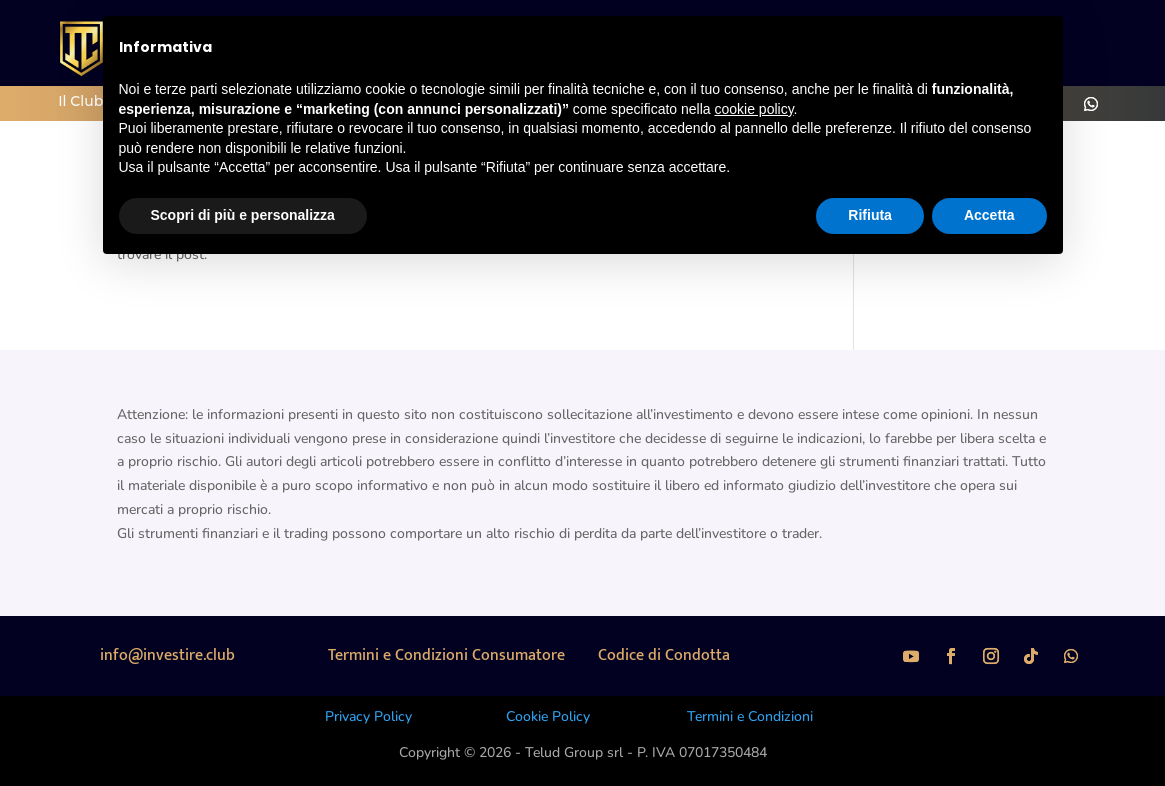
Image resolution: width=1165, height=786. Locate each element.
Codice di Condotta (664, 655)
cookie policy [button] (753, 109)
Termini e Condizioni (750, 716)
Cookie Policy (548, 716)
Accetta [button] (989, 215)
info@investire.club (167, 655)
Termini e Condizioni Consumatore (446, 655)
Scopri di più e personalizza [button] (243, 215)
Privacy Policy (368, 716)
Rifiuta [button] (870, 215)
